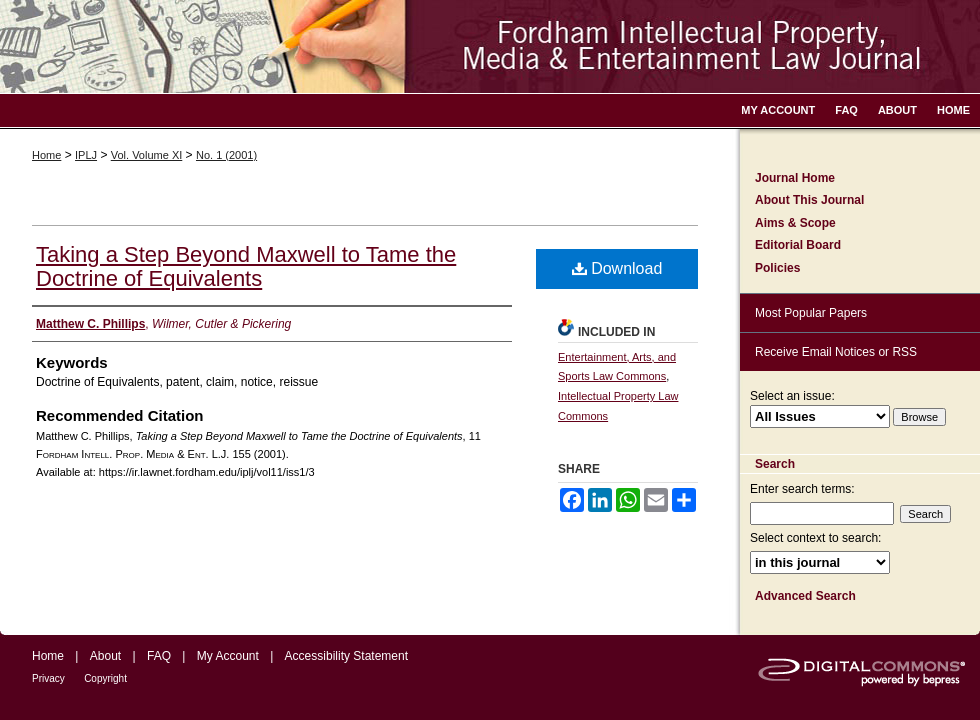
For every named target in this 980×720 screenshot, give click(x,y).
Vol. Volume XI (147, 155)
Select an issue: (792, 396)
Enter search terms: (802, 489)
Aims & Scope (795, 223)
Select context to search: (815, 538)
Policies (777, 268)
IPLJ (86, 155)
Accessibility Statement (346, 656)
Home (46, 155)
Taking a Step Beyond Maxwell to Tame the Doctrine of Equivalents (246, 266)
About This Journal (809, 200)
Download (617, 268)
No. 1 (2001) (226, 155)
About (105, 656)
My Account (228, 656)
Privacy (48, 678)
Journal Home (795, 178)
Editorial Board (798, 245)
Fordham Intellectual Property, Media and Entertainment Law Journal (490, 46)
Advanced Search (805, 596)
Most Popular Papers (811, 313)
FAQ (159, 656)
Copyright (105, 678)
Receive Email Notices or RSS (836, 352)
